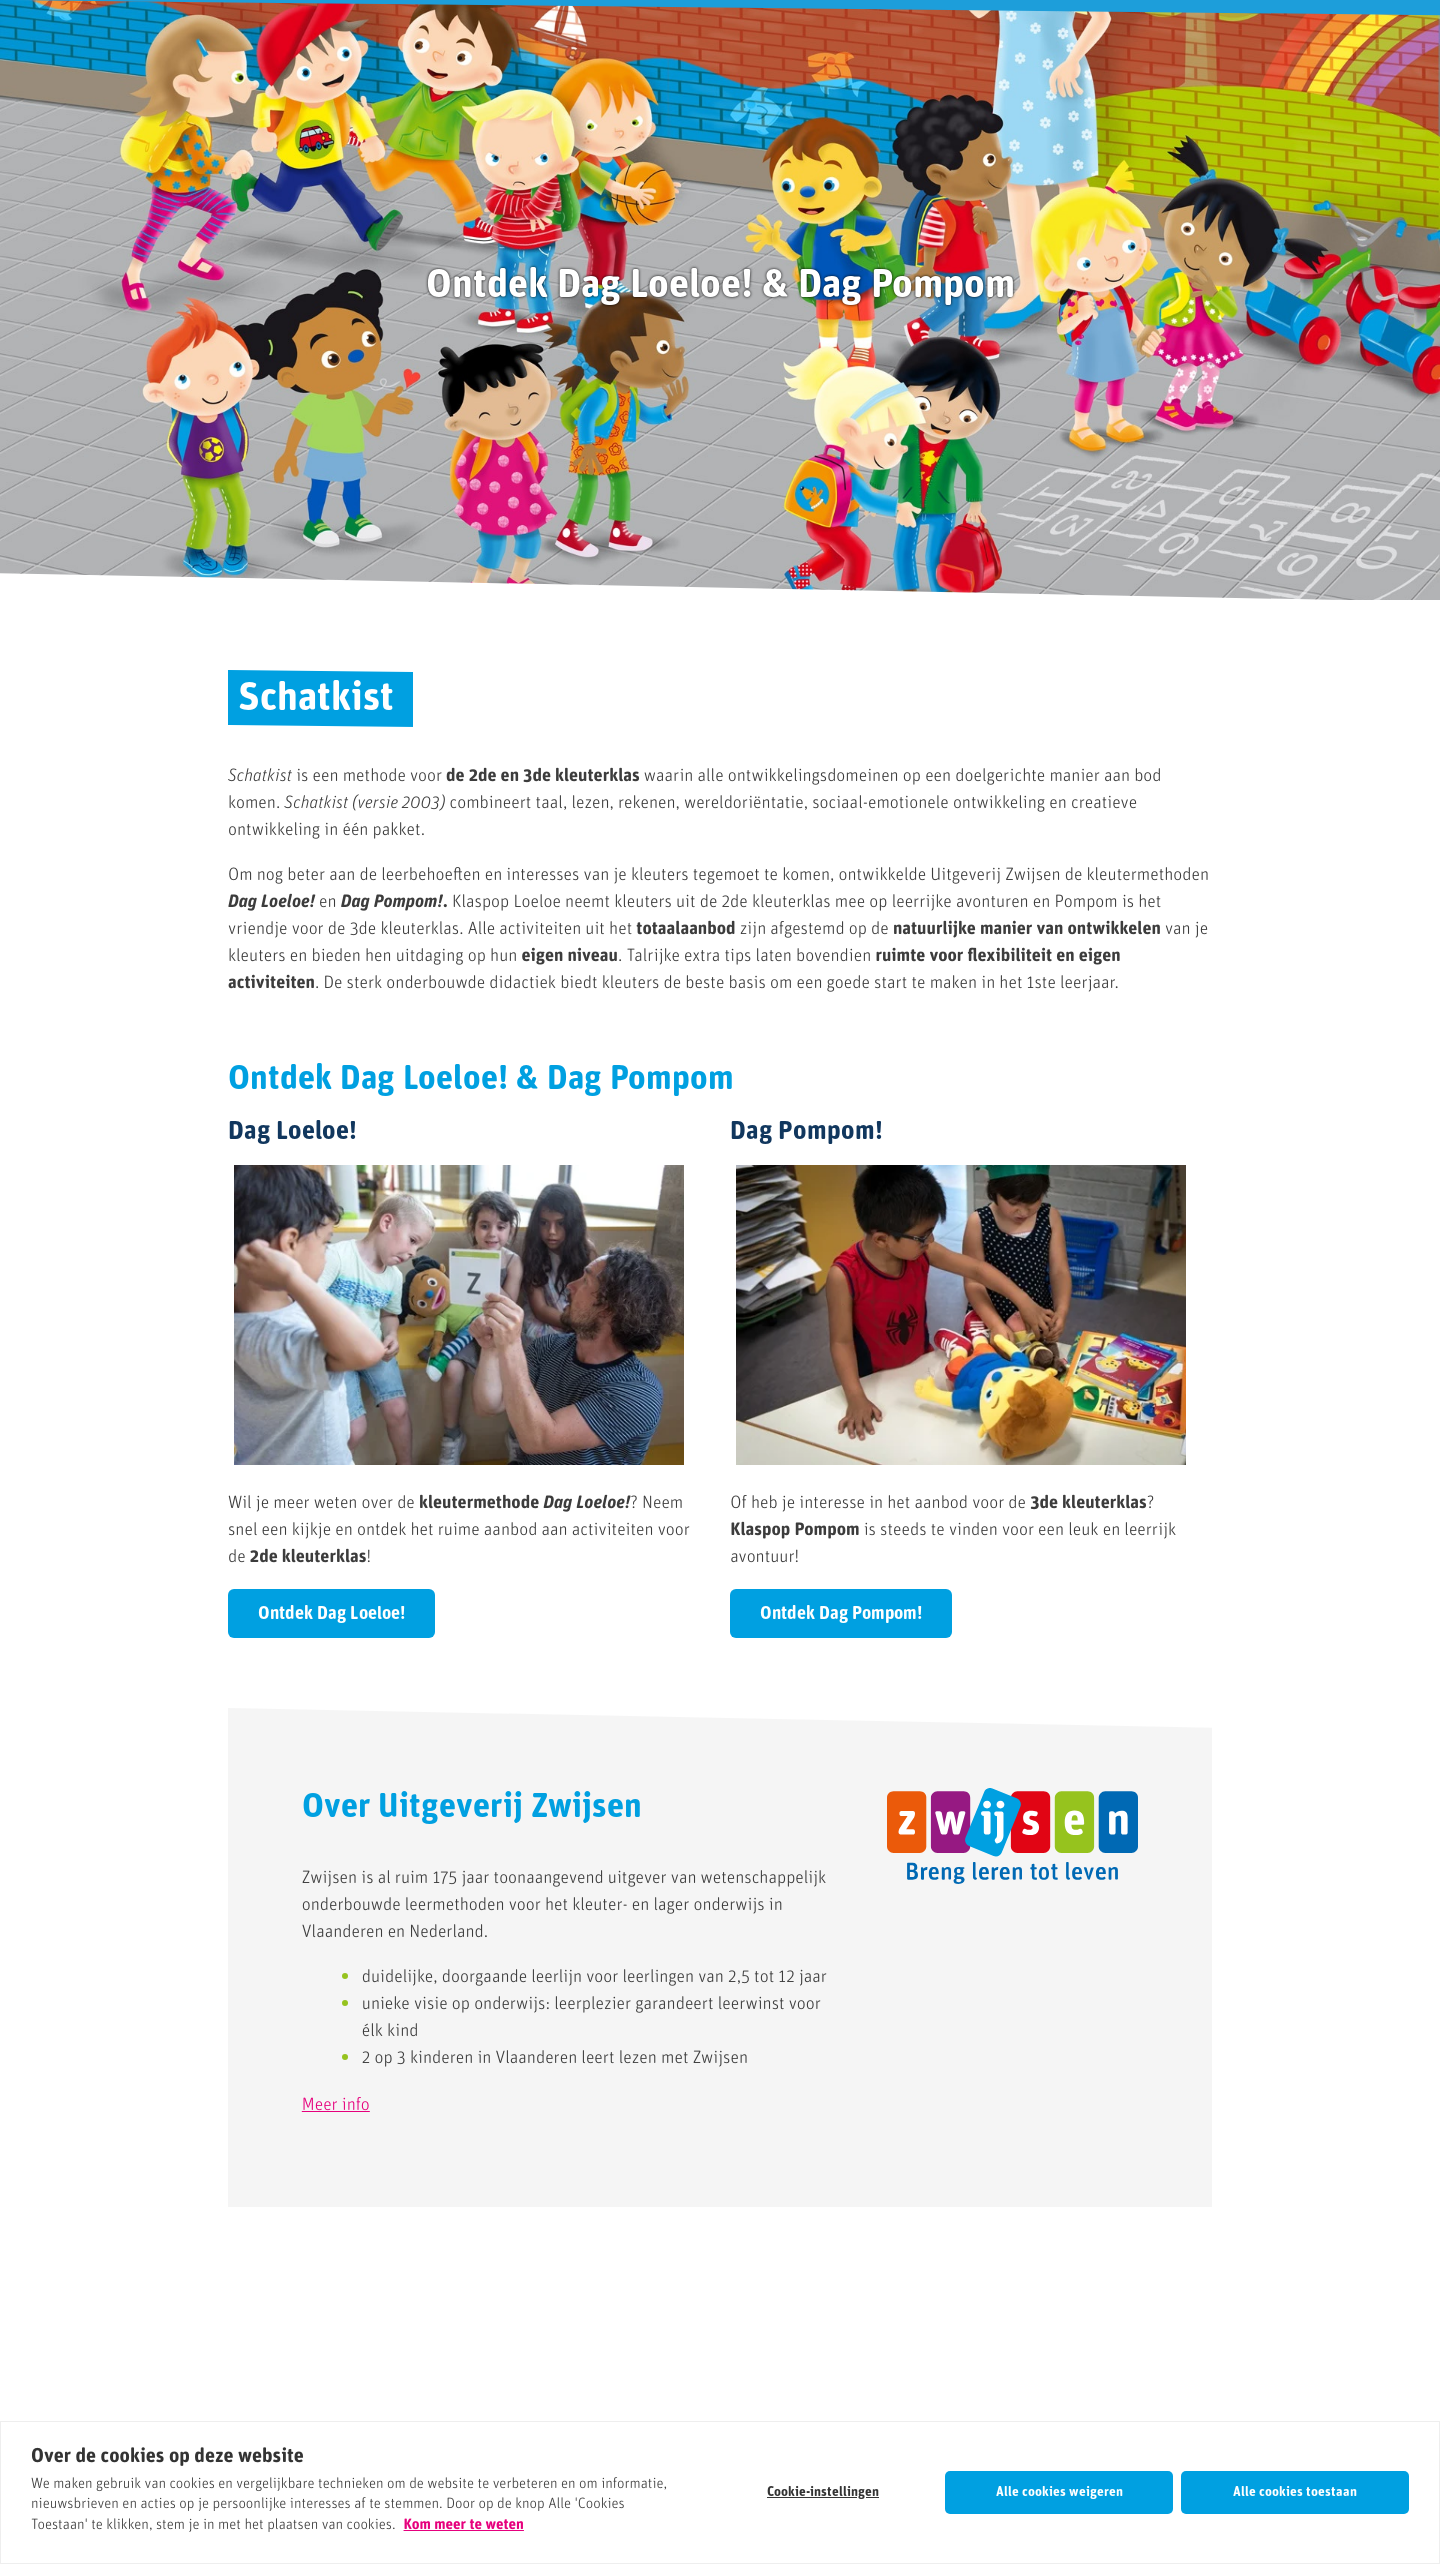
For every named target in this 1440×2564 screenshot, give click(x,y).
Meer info (336, 2105)
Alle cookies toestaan (1295, 2492)
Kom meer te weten (464, 2525)
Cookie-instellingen (823, 2492)
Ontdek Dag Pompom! (841, 1614)
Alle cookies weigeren (1059, 2492)
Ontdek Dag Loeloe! (331, 1614)
